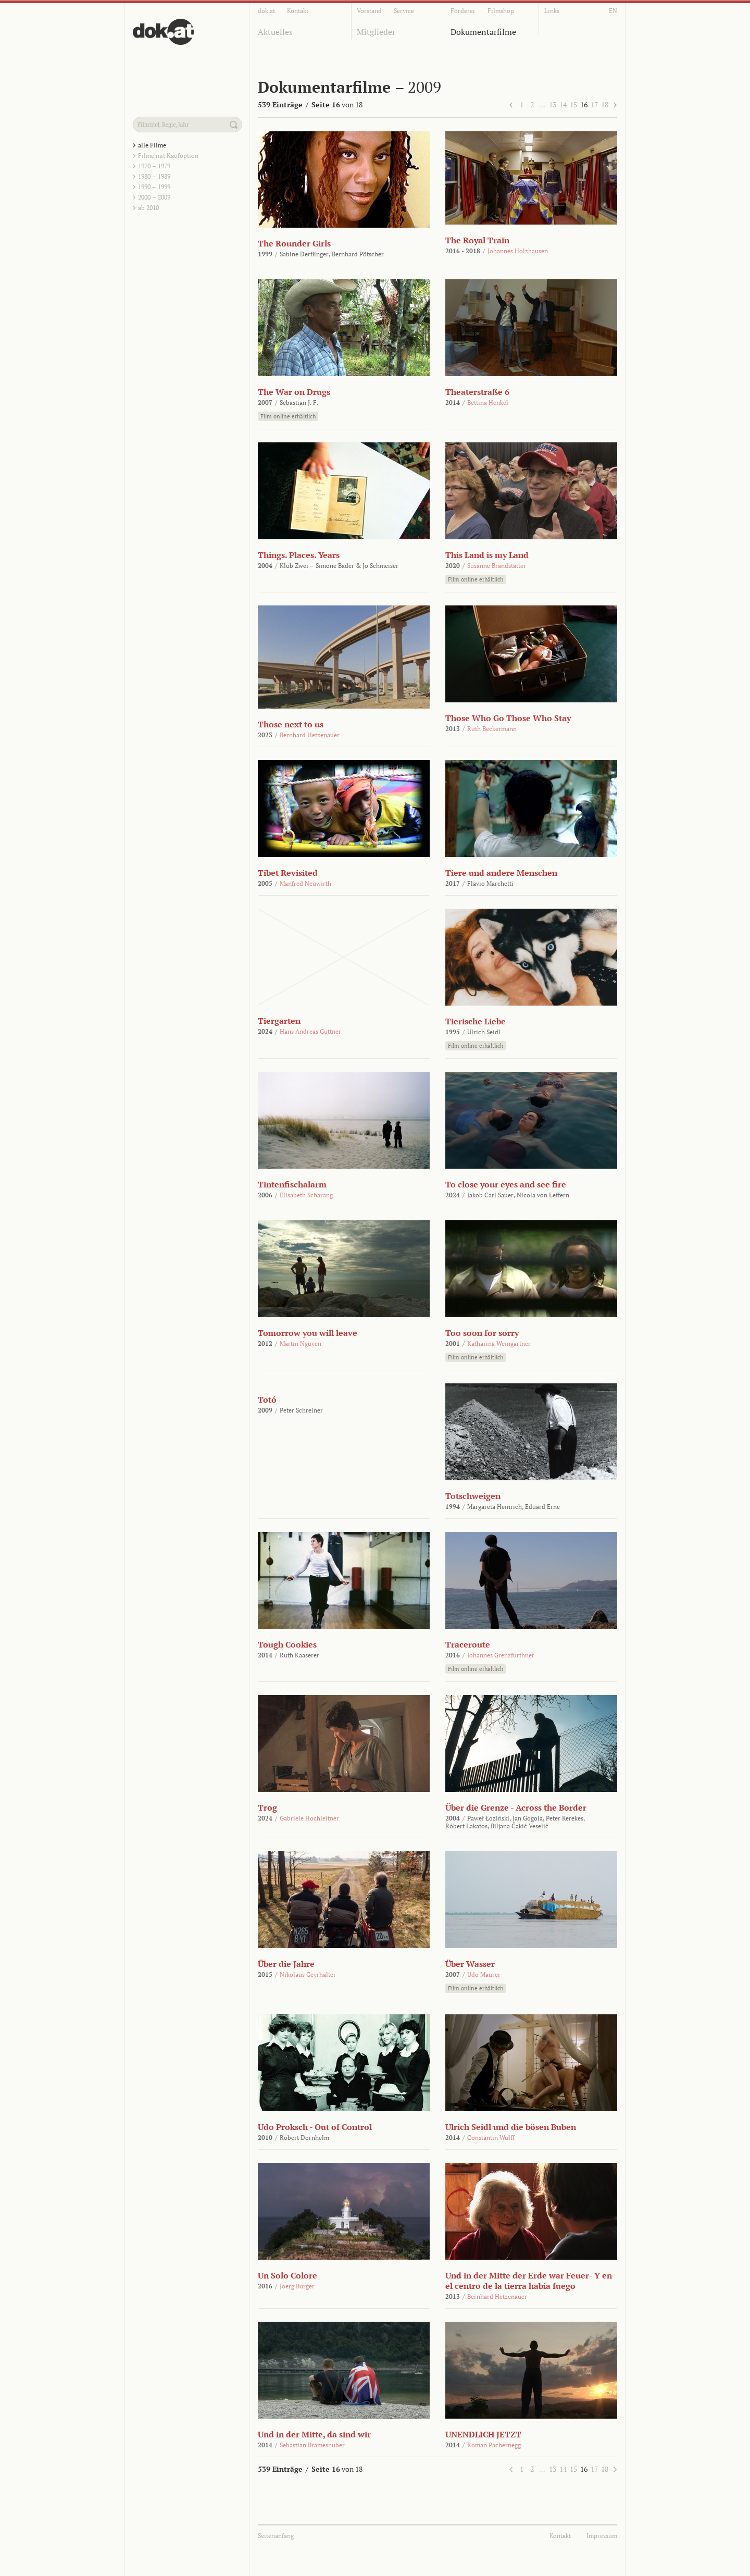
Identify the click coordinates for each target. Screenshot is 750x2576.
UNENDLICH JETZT (483, 2434)
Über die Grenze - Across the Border (515, 1807)
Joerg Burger (297, 2286)
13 (552, 104)
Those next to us (290, 724)
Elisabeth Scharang (306, 1195)
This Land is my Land (487, 555)
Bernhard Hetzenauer (310, 735)
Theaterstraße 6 (477, 392)
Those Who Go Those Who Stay (508, 718)
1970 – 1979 (154, 166)
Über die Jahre (286, 1964)
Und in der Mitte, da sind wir (314, 2434)
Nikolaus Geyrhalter (308, 1974)
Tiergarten (279, 1020)
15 (573, 104)
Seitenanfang (276, 2536)
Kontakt (297, 11)
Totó (267, 1399)
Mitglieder (376, 32)
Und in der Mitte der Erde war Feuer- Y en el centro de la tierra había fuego (528, 2281)
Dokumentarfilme (483, 32)
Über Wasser (470, 1964)
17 (594, 104)
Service (404, 11)
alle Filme (152, 145)
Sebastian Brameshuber (312, 2445)
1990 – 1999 (154, 187)
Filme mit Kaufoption (168, 155)
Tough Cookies (287, 1644)
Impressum (601, 2536)
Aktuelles (275, 32)
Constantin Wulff (491, 2137)
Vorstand (369, 11)
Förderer (463, 11)
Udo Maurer (484, 1974)
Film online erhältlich (288, 416)
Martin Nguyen (300, 1343)
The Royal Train (477, 240)
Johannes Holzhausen (518, 251)
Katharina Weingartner (499, 1343)
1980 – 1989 (154, 176)
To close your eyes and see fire (505, 1184)
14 (563, 104)
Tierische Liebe (475, 1021)
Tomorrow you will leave (307, 1333)
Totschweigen (473, 1496)
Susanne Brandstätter (496, 565)
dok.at (266, 11)
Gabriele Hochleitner (309, 1818)
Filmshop (501, 11)
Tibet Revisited (288, 872)
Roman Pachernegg (494, 2445)
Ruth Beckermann (492, 729)
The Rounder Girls (294, 243)
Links (551, 11)
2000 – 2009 (154, 197)
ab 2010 (148, 208)
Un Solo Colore (287, 2275)
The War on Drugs (294, 392)
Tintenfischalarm (292, 1184)
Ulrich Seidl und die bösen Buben (510, 2127)
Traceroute (467, 1644)
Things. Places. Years (299, 555)
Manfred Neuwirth (305, 883)
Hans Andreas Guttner (310, 1031)
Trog (267, 1807)
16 (584, 104)
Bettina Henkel (487, 402)
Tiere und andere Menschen (501, 872)
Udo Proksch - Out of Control (315, 2127)
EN (613, 11)
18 (604, 104)
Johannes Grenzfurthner (500, 1655)
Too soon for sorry (482, 1333)
